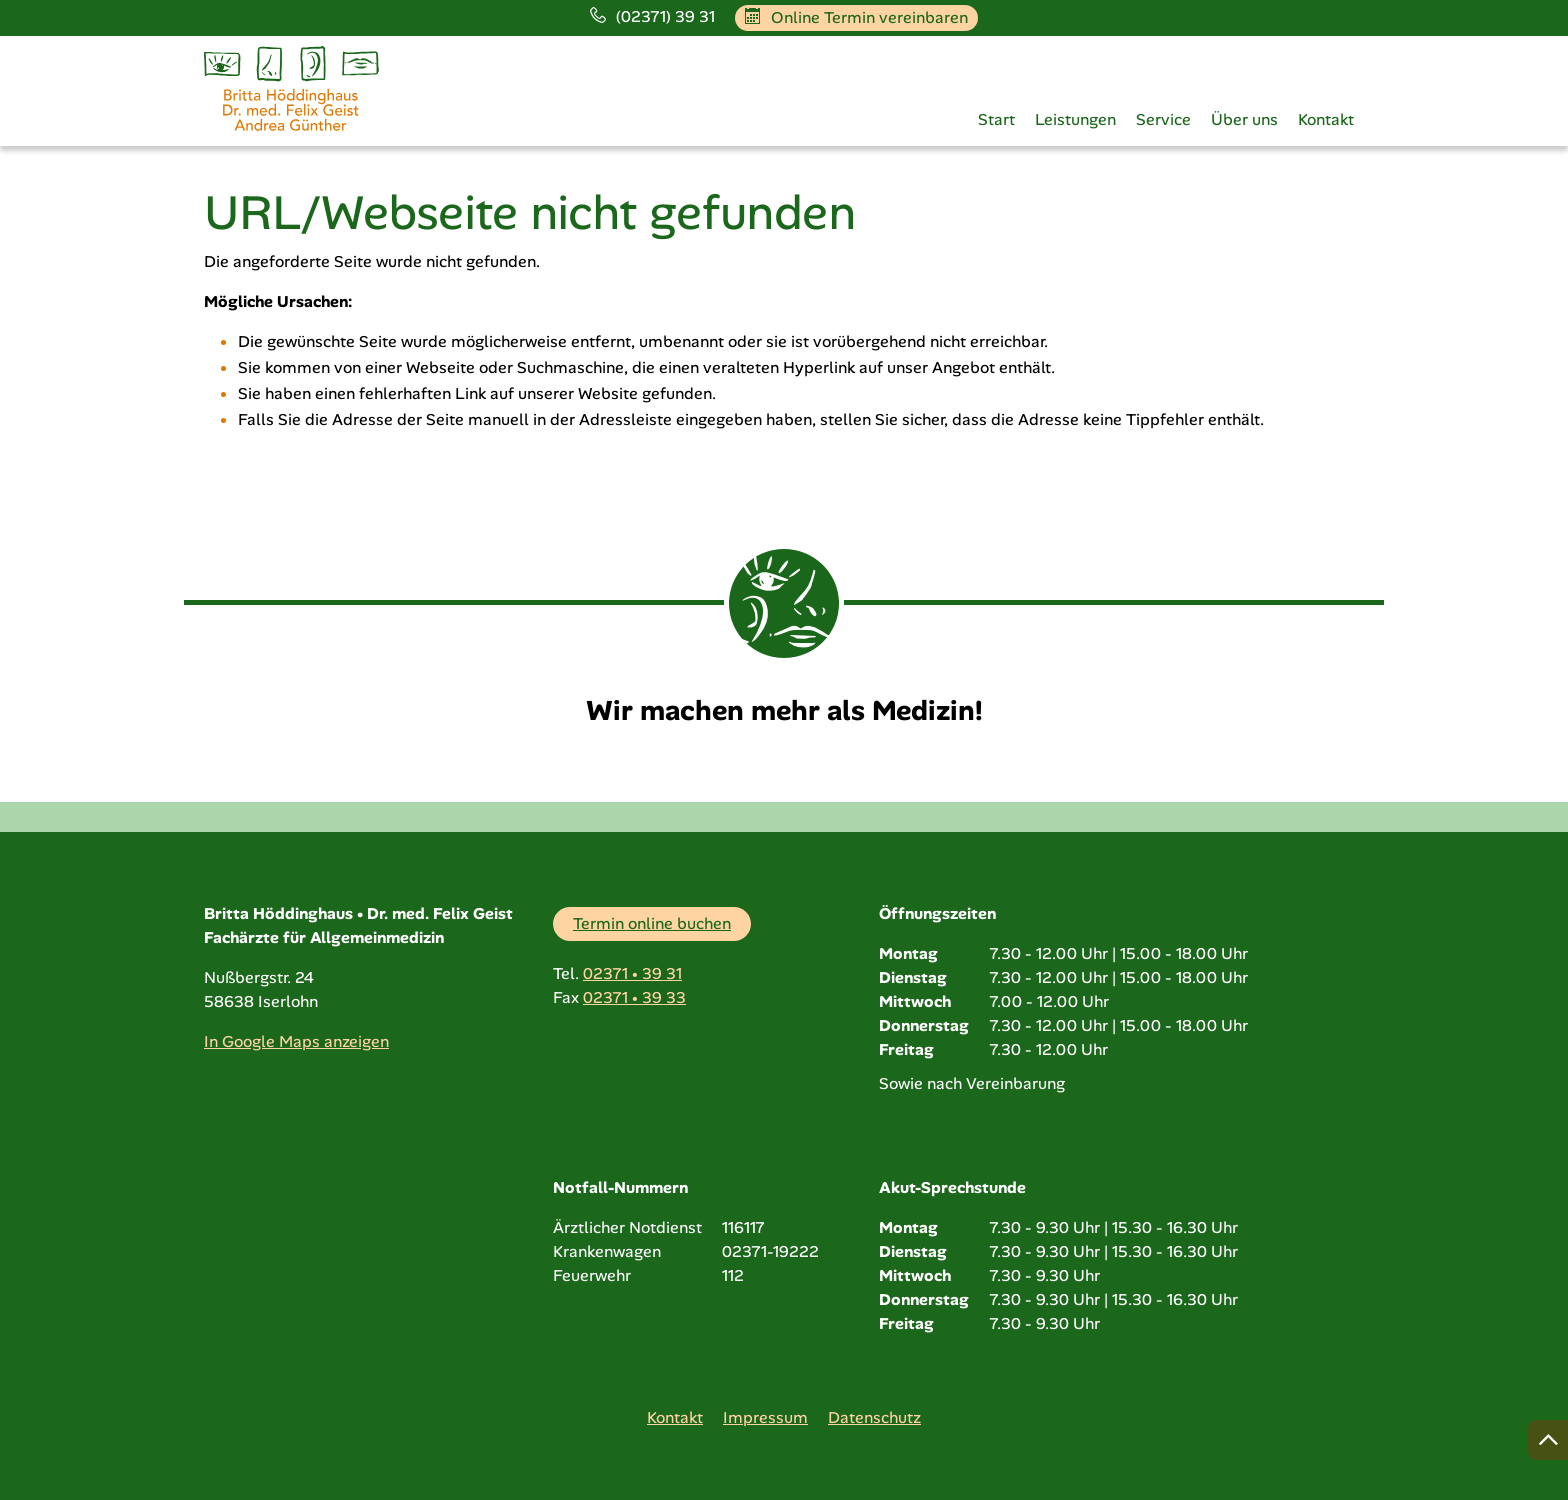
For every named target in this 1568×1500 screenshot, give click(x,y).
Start (996, 120)
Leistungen (1075, 120)
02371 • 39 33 (634, 997)
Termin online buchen (652, 923)
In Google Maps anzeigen (296, 1041)
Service (1163, 120)
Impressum (765, 1417)
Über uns (1244, 120)
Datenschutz (874, 1417)
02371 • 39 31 (632, 973)
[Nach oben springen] (1548, 1440)
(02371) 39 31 (652, 16)
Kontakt (1326, 120)
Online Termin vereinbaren (856, 17)
